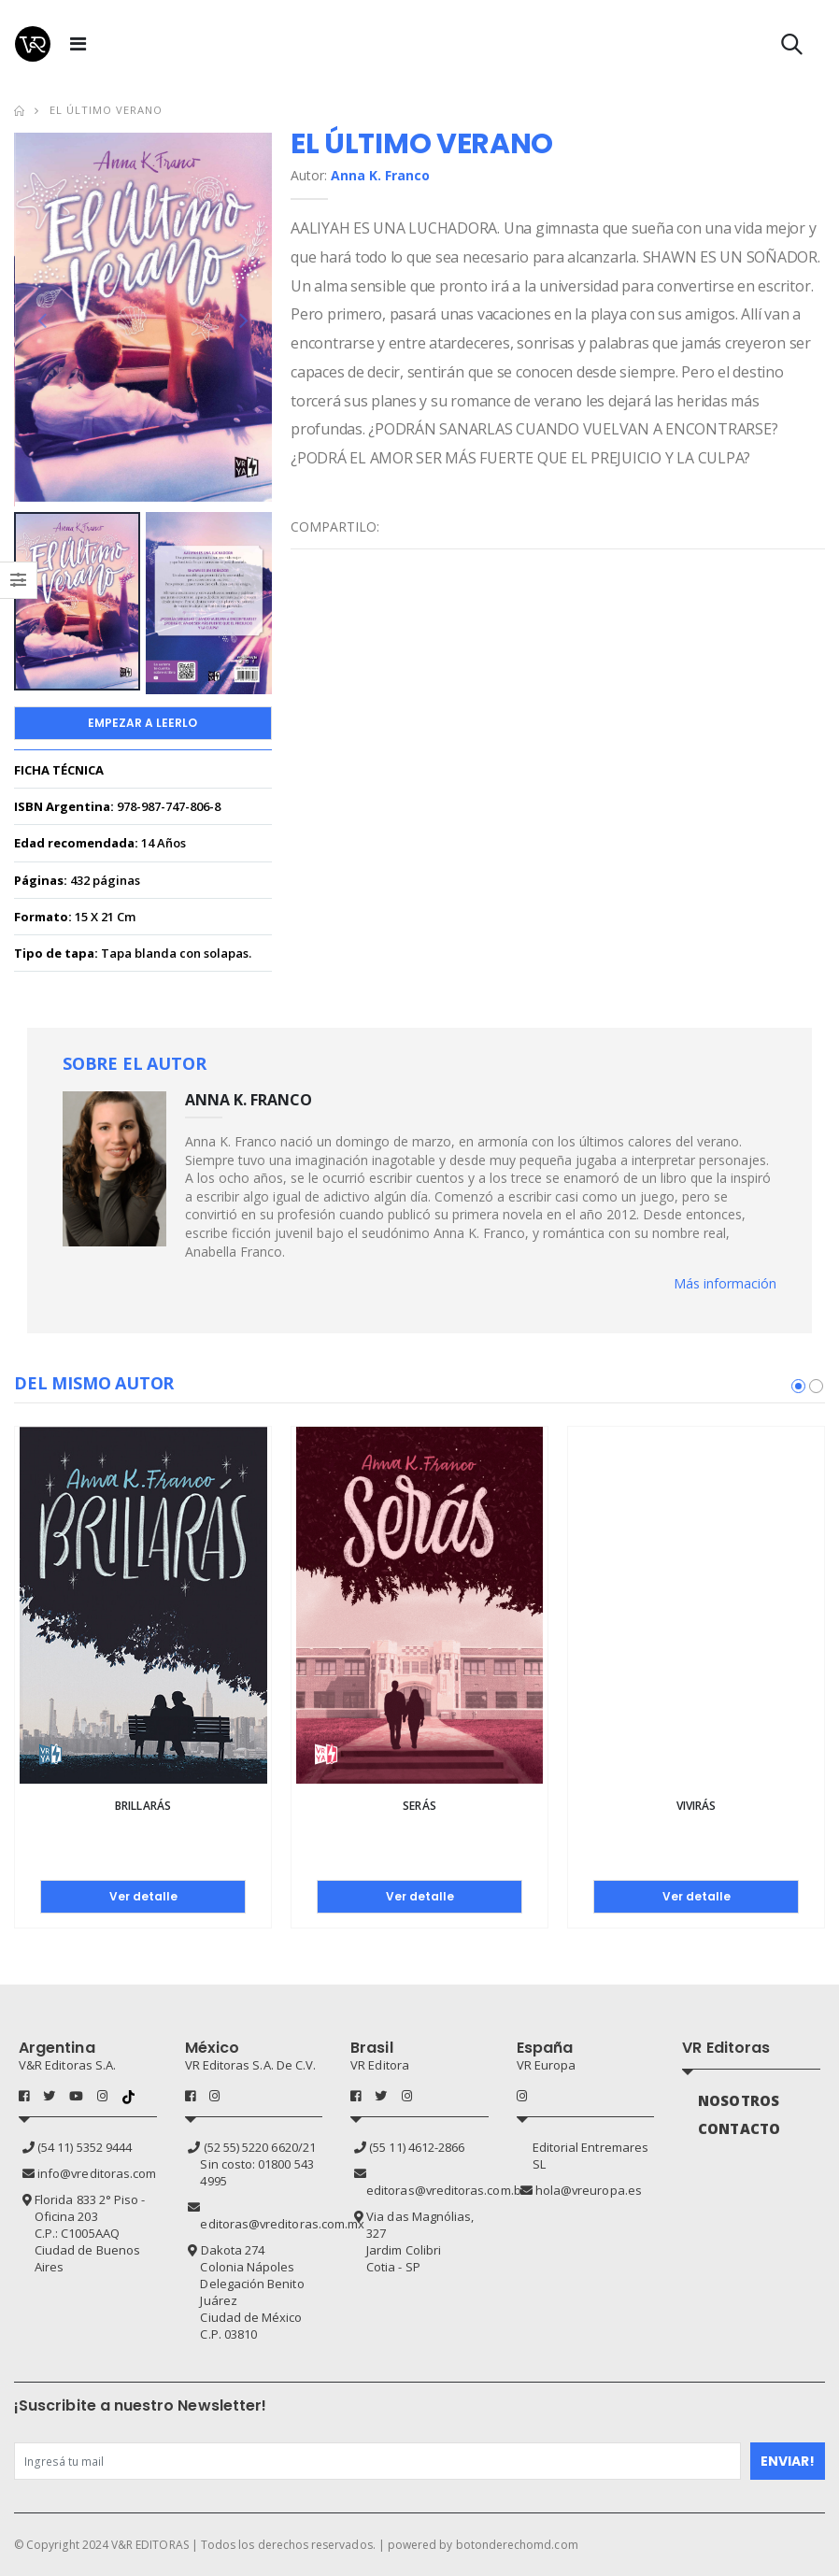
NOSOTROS (738, 2100)
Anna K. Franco (380, 175)
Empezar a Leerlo (142, 723)
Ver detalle (143, 1896)
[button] (791, 48)
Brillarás (143, 1806)
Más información (725, 1283)
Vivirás (696, 1806)
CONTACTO (739, 2128)
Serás (419, 1806)
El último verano (106, 110)
